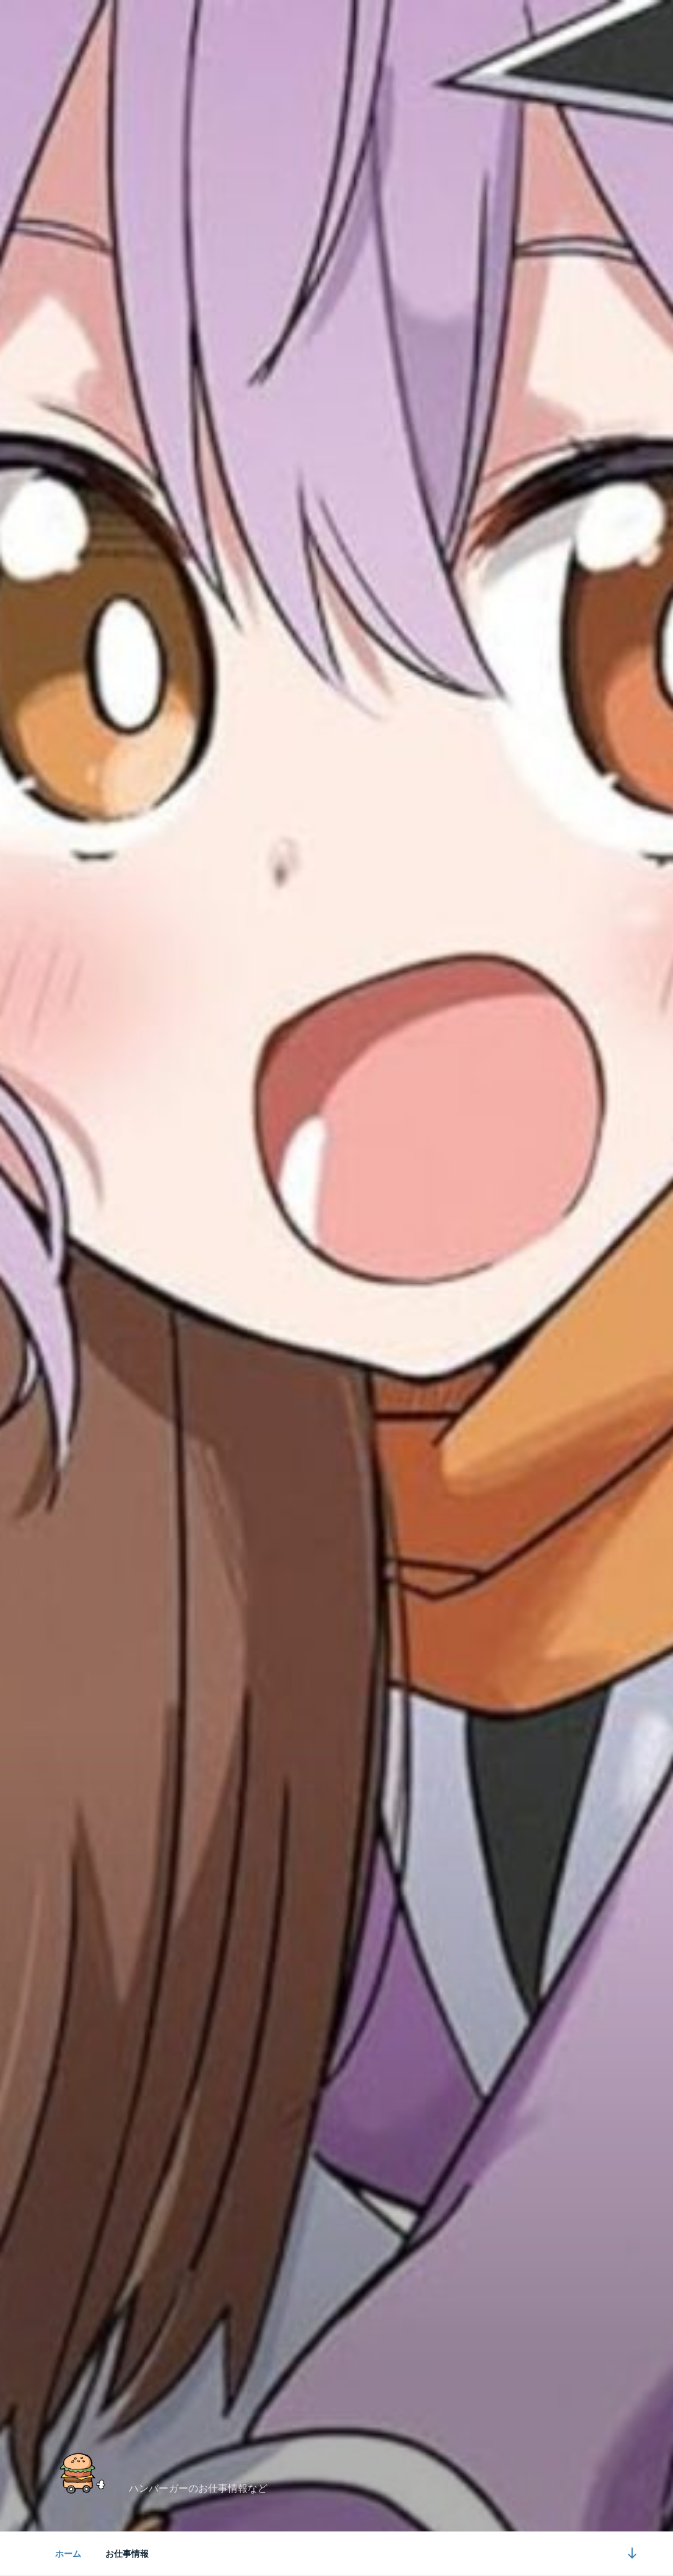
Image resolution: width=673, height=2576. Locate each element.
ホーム (68, 2554)
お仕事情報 (127, 2554)
